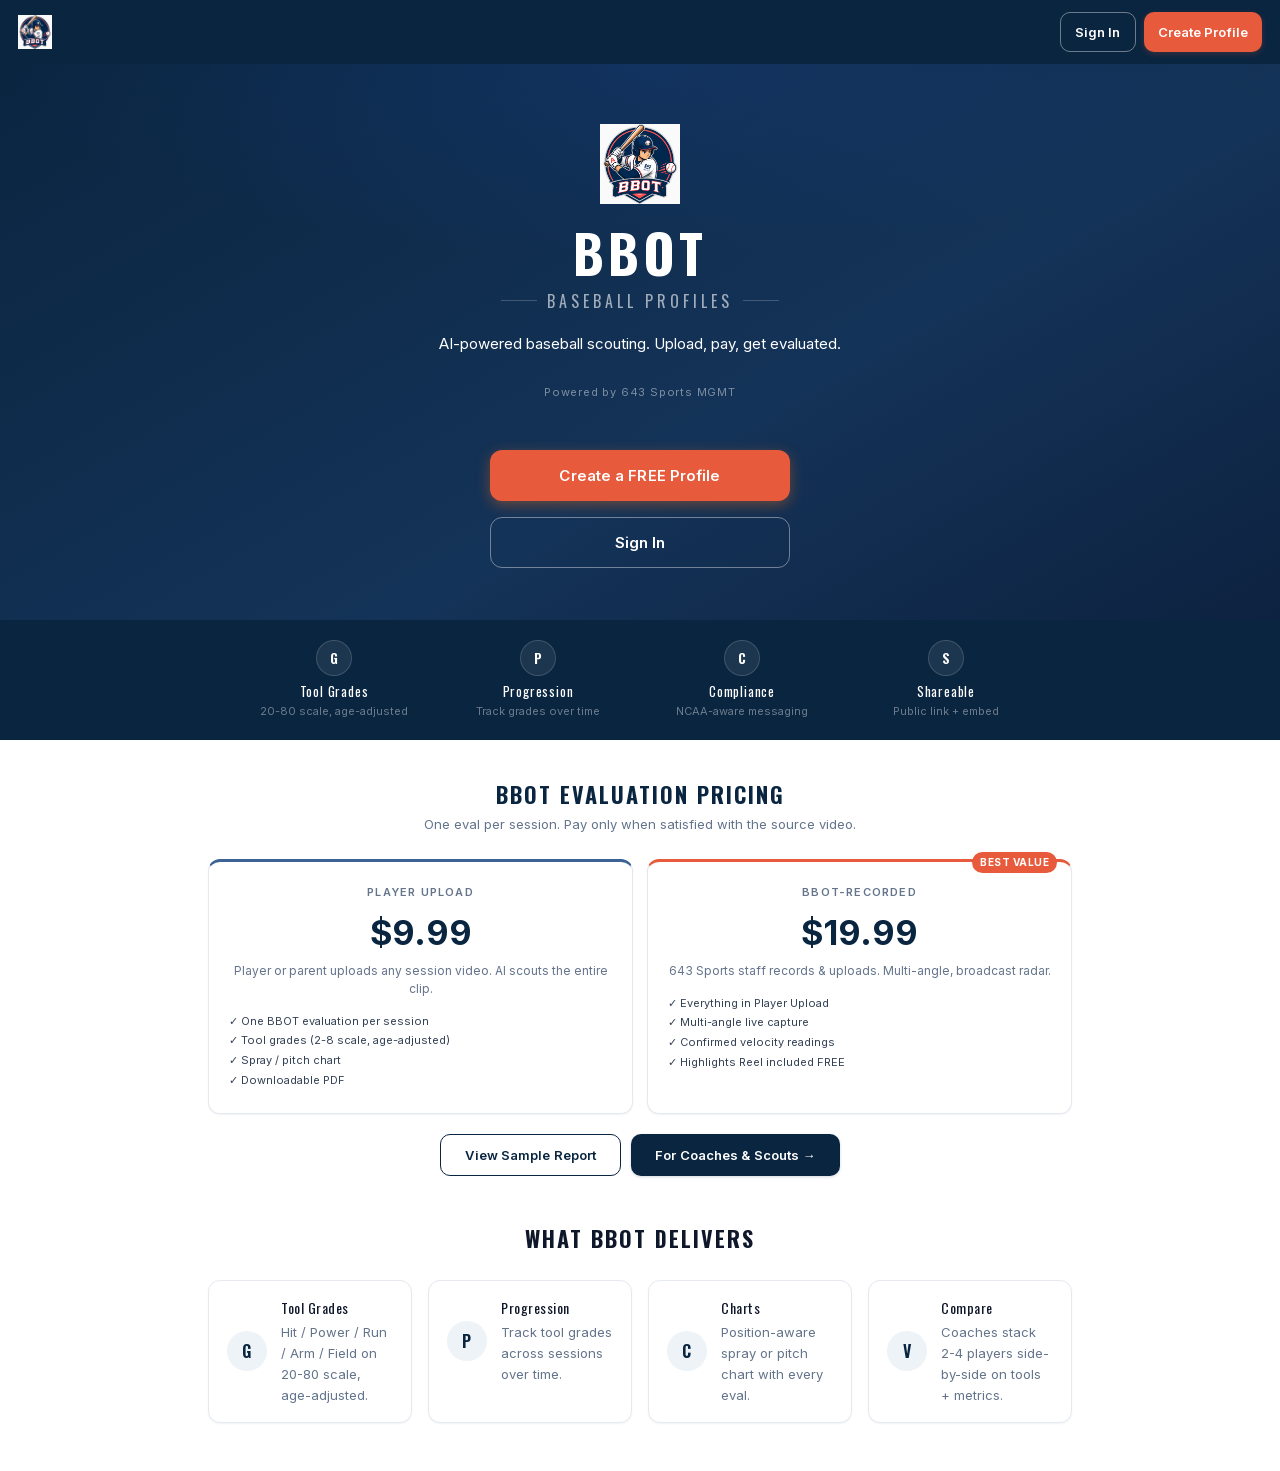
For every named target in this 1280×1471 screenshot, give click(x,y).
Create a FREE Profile (639, 475)
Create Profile (1203, 32)
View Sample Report (530, 1155)
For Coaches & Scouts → (735, 1155)
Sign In (1098, 32)
